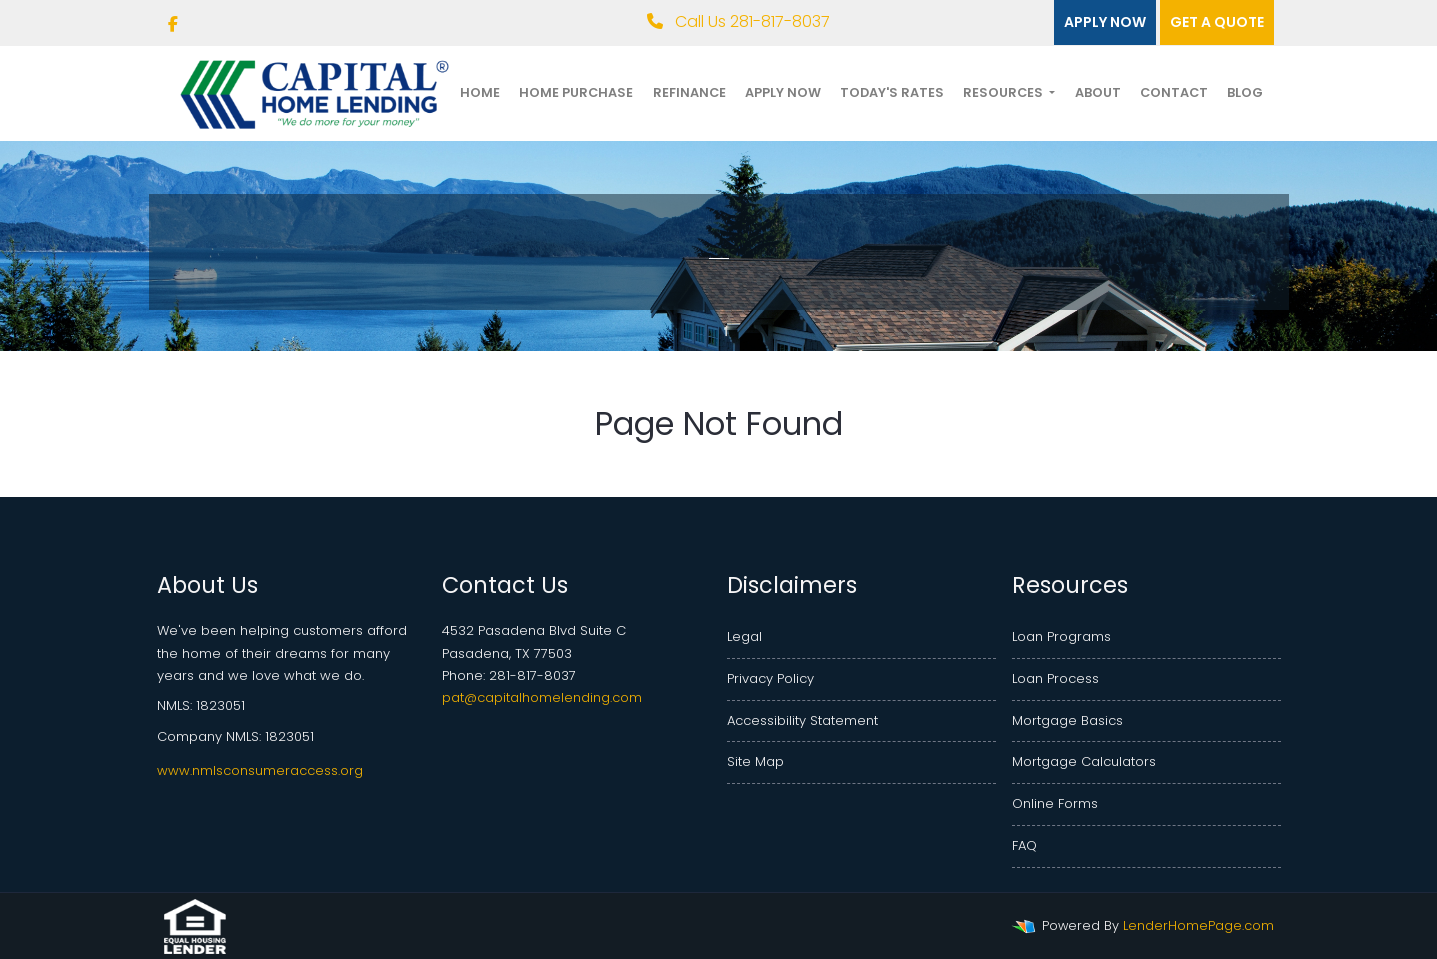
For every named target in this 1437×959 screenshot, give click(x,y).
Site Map (755, 761)
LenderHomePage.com (1198, 925)
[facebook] (173, 24)
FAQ (1024, 845)
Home (480, 92)
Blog (1245, 92)
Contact (1174, 92)
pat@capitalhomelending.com (542, 697)
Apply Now (783, 92)
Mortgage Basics (1067, 720)
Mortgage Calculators (1084, 761)
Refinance (689, 92)
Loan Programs (1061, 636)
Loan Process (1055, 678)
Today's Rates (892, 92)
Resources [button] (1004, 92)
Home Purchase (576, 92)
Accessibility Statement (802, 720)
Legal (744, 636)
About (1098, 92)
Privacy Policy (770, 678)
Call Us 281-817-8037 (738, 21)
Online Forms (1055, 803)
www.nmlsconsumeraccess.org (260, 770)
